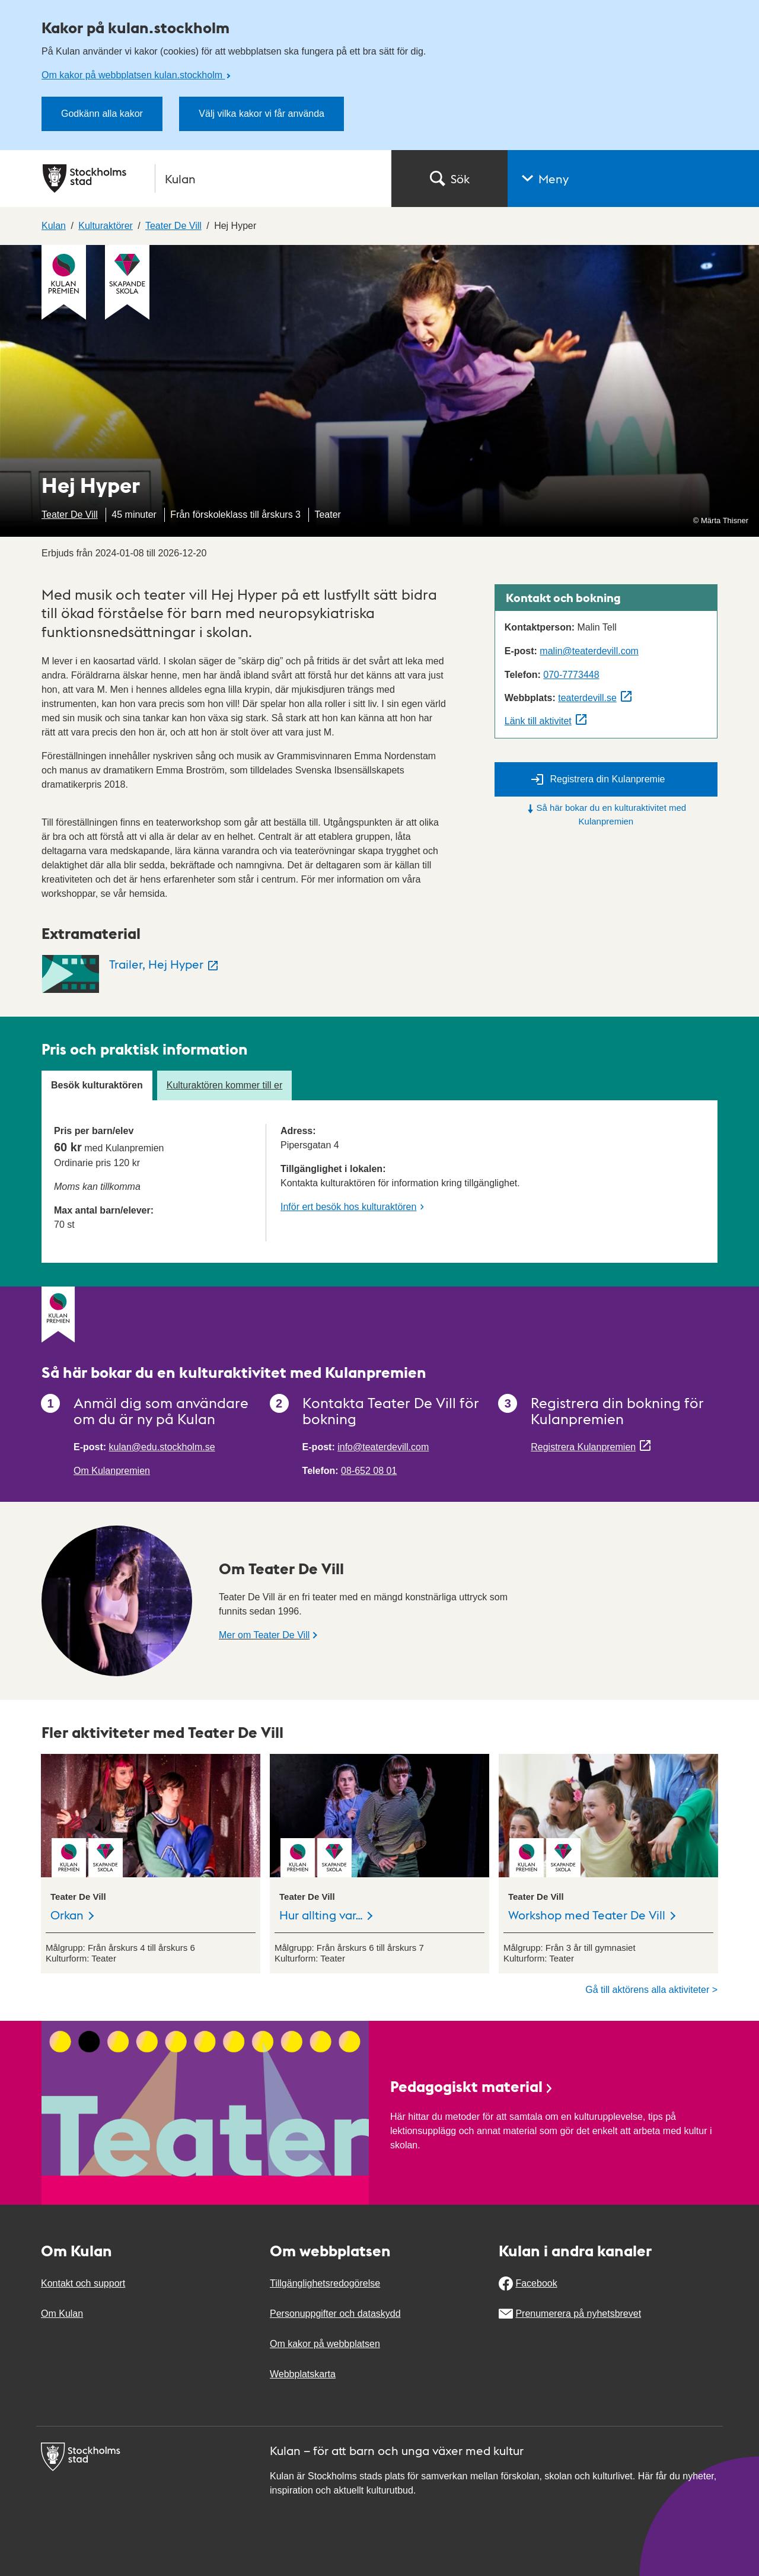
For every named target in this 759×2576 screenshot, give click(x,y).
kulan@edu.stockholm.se (162, 1447)
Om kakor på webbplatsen (325, 2344)
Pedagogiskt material (472, 2085)
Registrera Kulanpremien (583, 1447)
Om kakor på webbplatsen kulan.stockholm (133, 75)
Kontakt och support (83, 2283)
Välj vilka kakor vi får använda (261, 114)
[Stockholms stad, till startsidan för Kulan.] (210, 178)
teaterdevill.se (587, 698)
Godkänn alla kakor (102, 114)
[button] (633, 178)
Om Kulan (62, 2313)
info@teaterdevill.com (383, 1447)
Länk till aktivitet (538, 721)
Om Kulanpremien (112, 1471)
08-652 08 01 (369, 1471)
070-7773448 (571, 675)
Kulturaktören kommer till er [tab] (225, 1085)
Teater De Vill (70, 515)
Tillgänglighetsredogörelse (325, 2283)
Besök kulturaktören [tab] (97, 1085)
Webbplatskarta (303, 2374)
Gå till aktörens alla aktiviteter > (651, 1990)
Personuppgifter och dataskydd (335, 2313)
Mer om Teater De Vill (264, 1635)
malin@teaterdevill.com (589, 651)
